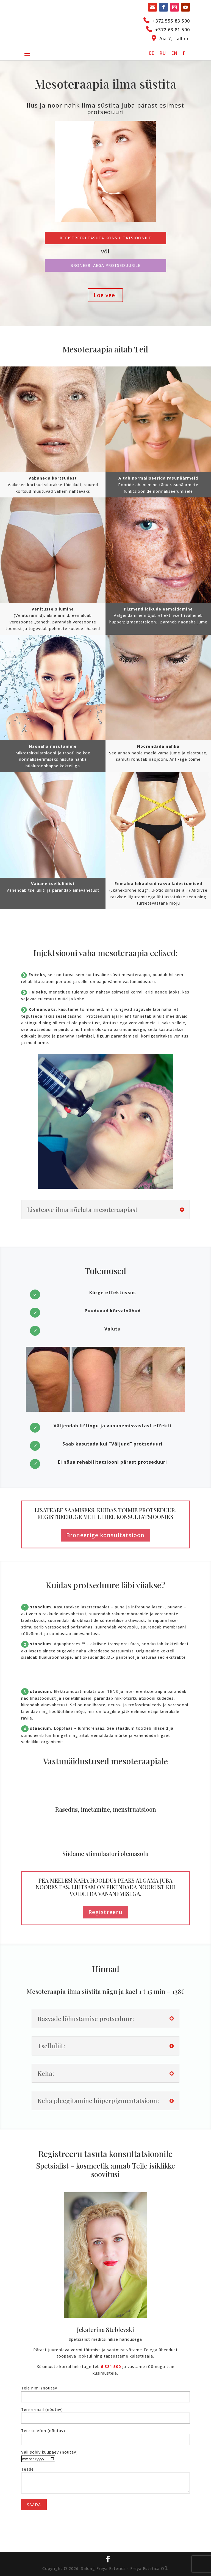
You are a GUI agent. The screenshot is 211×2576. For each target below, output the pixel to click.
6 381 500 (111, 2366)
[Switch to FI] (185, 53)
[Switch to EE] (151, 53)
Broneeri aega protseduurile (105, 265)
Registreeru (105, 1912)
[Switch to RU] (163, 53)
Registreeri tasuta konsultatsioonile (105, 237)
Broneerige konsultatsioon (105, 1535)
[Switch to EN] (174, 53)
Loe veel (105, 295)
